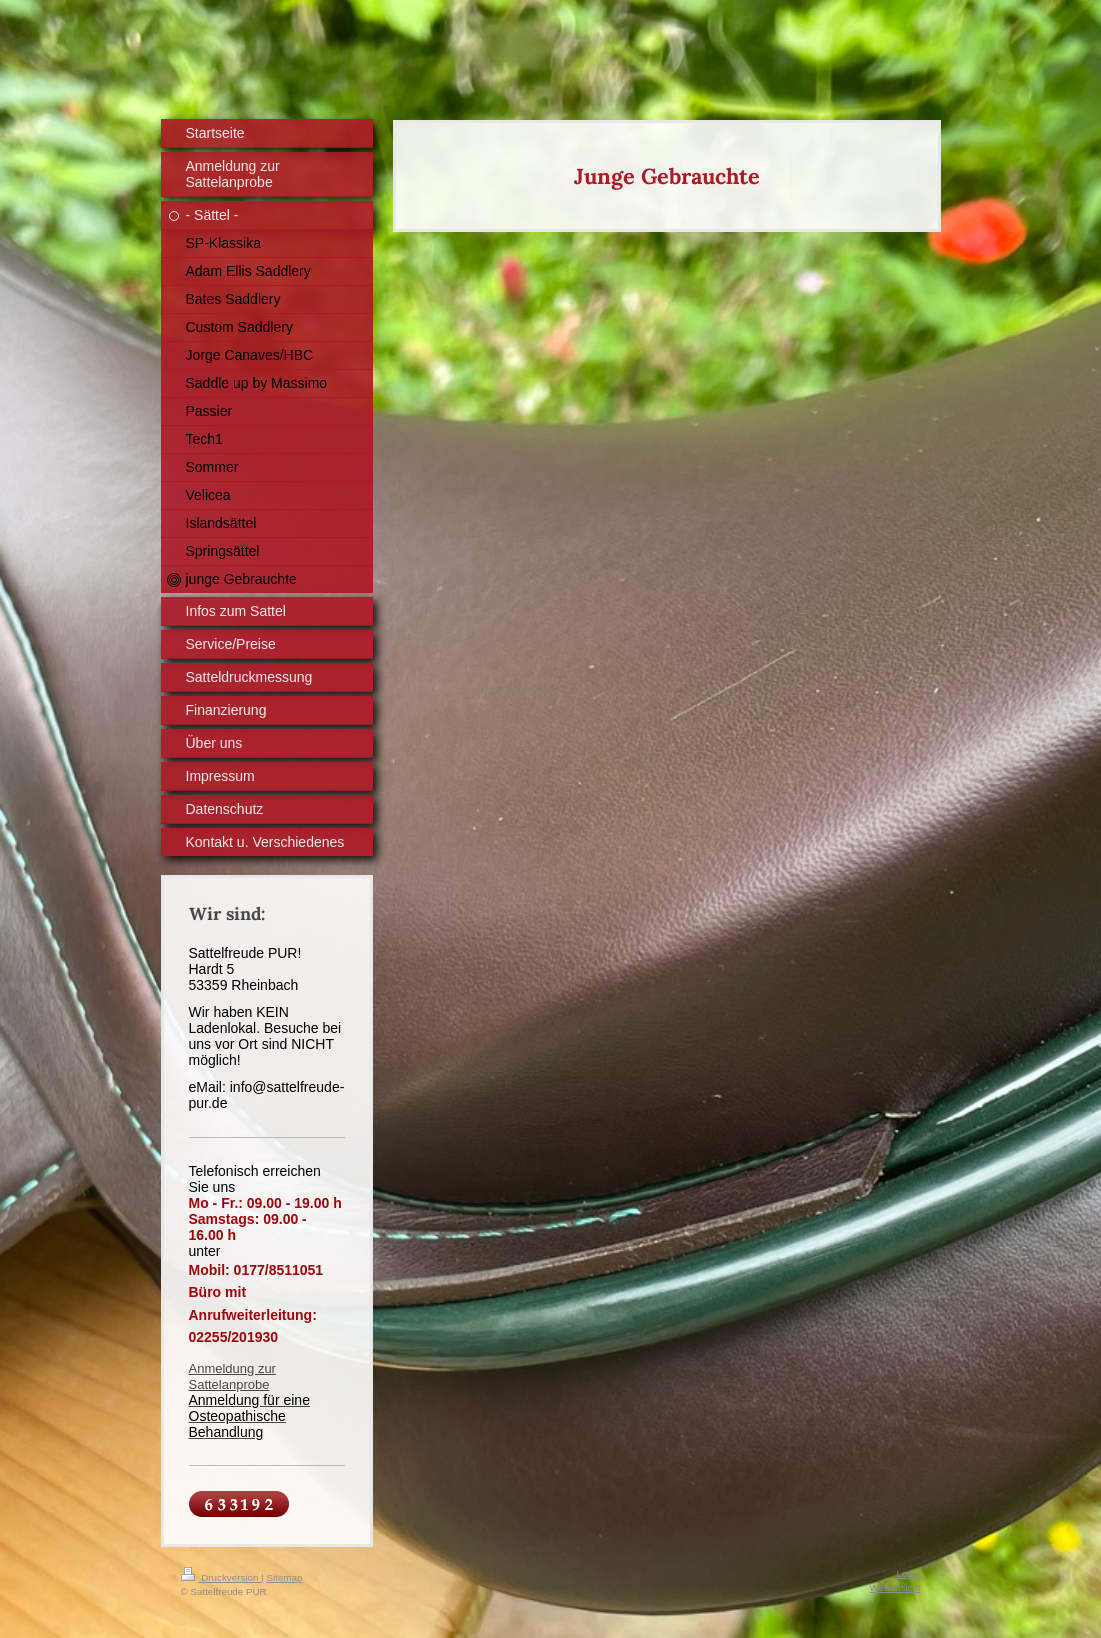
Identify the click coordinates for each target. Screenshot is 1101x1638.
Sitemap (284, 1577)
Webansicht (894, 1587)
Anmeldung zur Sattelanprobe (232, 1376)
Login (909, 1573)
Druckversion (221, 1577)
